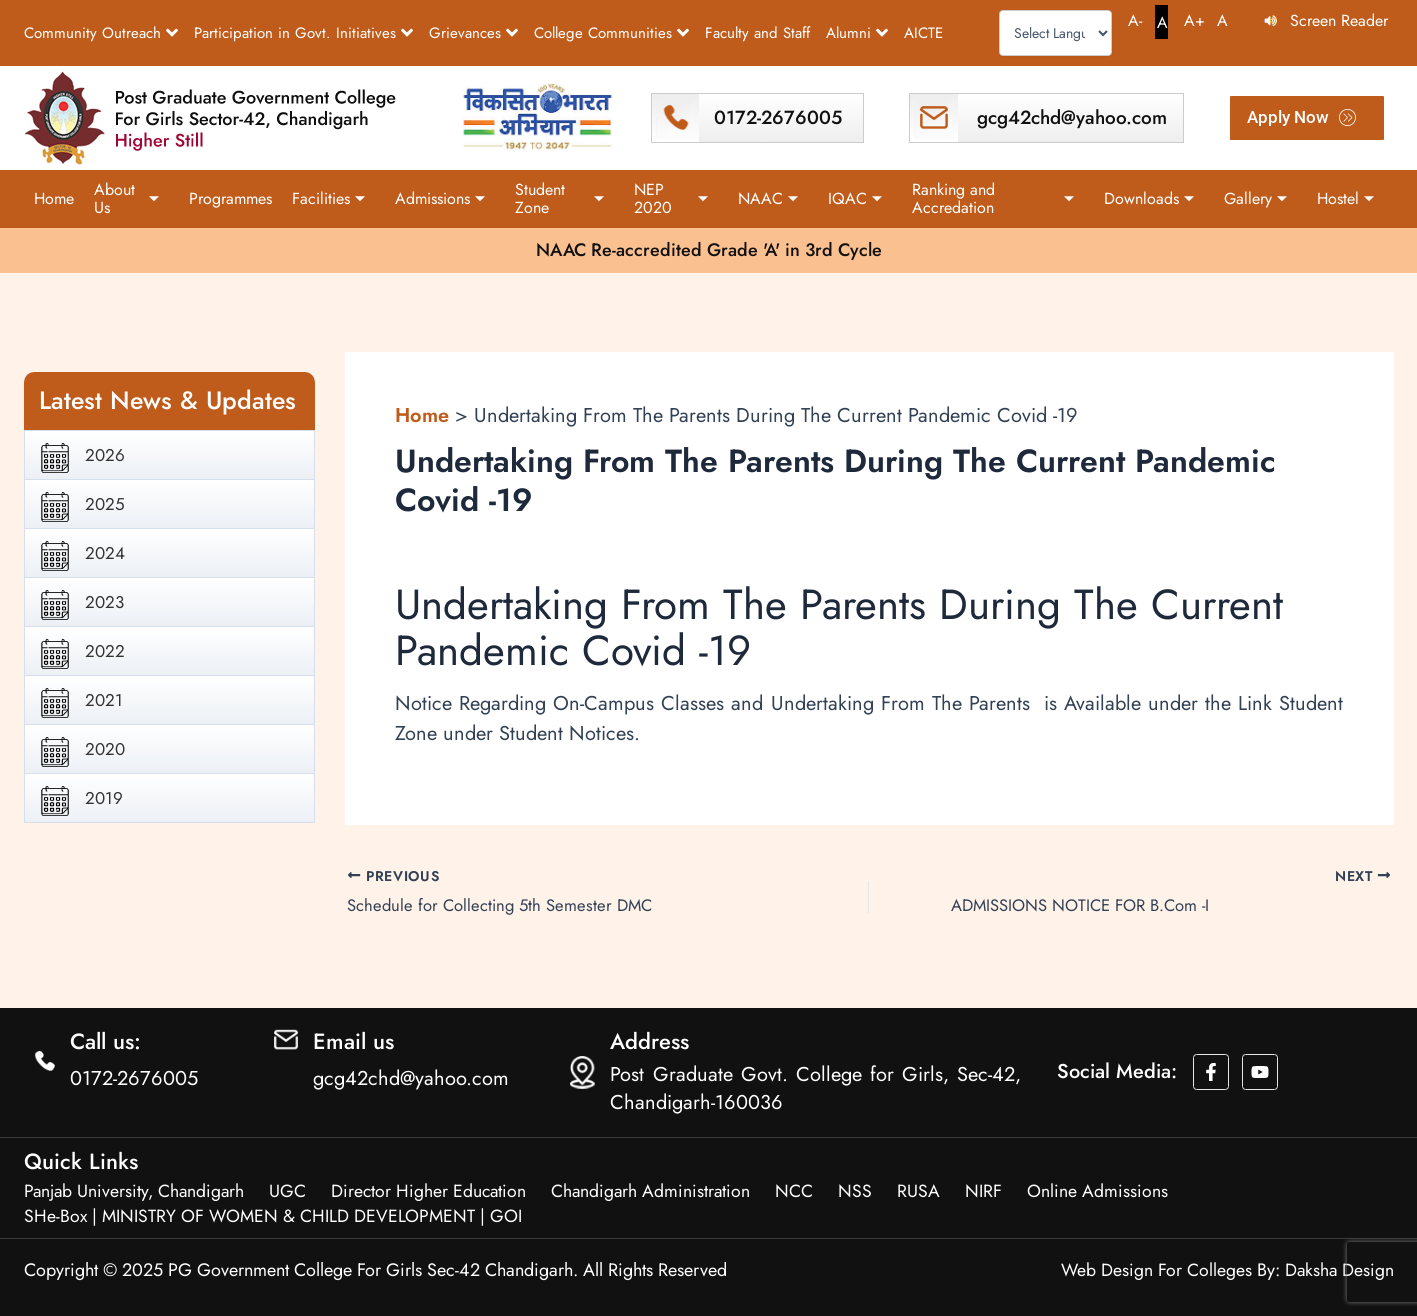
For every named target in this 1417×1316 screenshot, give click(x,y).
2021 (104, 699)
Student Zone (559, 198)
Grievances (473, 33)
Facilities (328, 198)
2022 (105, 650)
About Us (126, 198)
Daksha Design (1338, 1270)
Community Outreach (101, 33)
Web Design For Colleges (1154, 1270)
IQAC (855, 198)
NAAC (768, 198)
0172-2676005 (778, 117)
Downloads (1149, 198)
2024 (105, 552)
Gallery (1255, 198)
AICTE (923, 33)
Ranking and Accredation (992, 198)
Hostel (1345, 198)
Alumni (857, 33)
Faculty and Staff (757, 33)
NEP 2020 (671, 198)
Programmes (230, 198)
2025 (105, 503)
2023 (104, 601)
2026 (105, 454)
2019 (104, 797)
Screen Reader (1339, 20)
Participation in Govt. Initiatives (303, 33)
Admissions (440, 198)
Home (54, 198)
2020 (105, 748)
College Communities (611, 33)
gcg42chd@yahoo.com (1071, 117)
